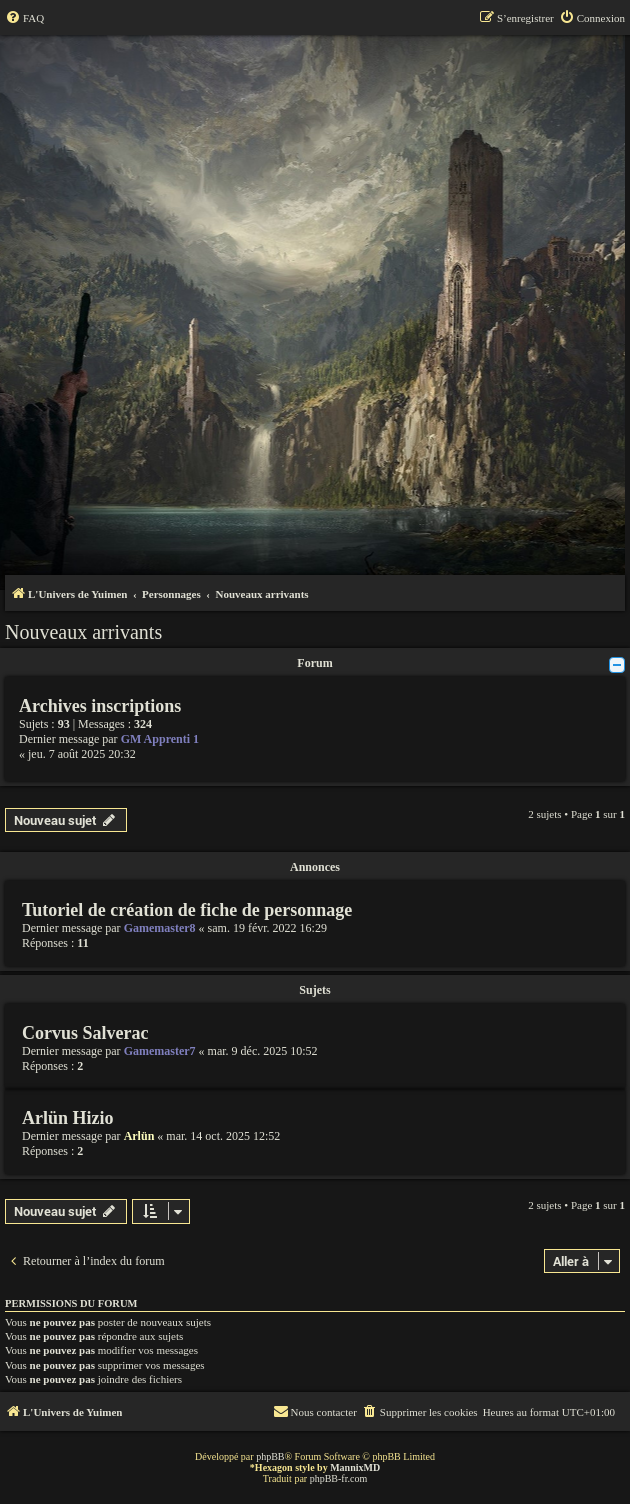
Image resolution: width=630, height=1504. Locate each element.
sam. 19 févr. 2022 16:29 (267, 928)
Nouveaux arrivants (83, 632)
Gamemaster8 (160, 928)
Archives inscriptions (100, 706)
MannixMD (355, 1467)
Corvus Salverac (85, 1033)
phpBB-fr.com (339, 1478)
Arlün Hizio (68, 1118)
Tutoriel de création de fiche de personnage (187, 910)
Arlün (139, 1136)
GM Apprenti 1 (160, 739)
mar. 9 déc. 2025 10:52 (263, 1051)
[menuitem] (24, 18)
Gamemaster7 (160, 1051)
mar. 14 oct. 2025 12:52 (223, 1136)
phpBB (270, 1456)
